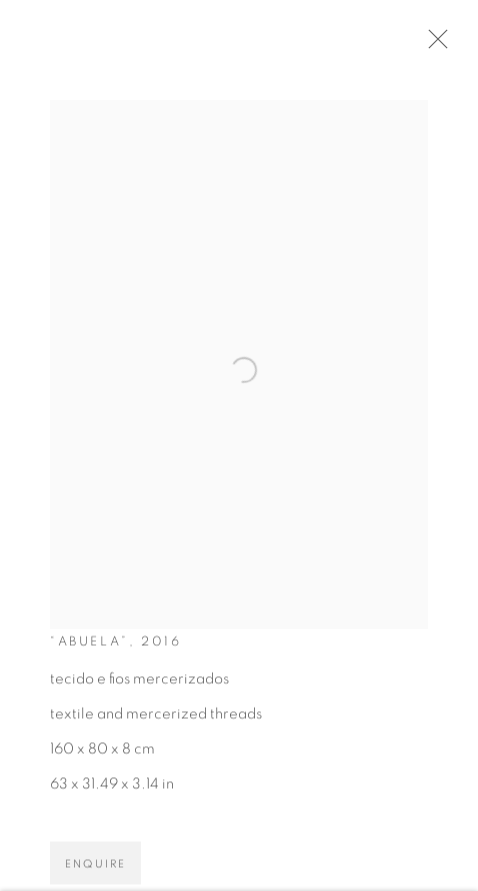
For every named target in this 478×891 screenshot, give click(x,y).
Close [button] (438, 45)
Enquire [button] (95, 868)
